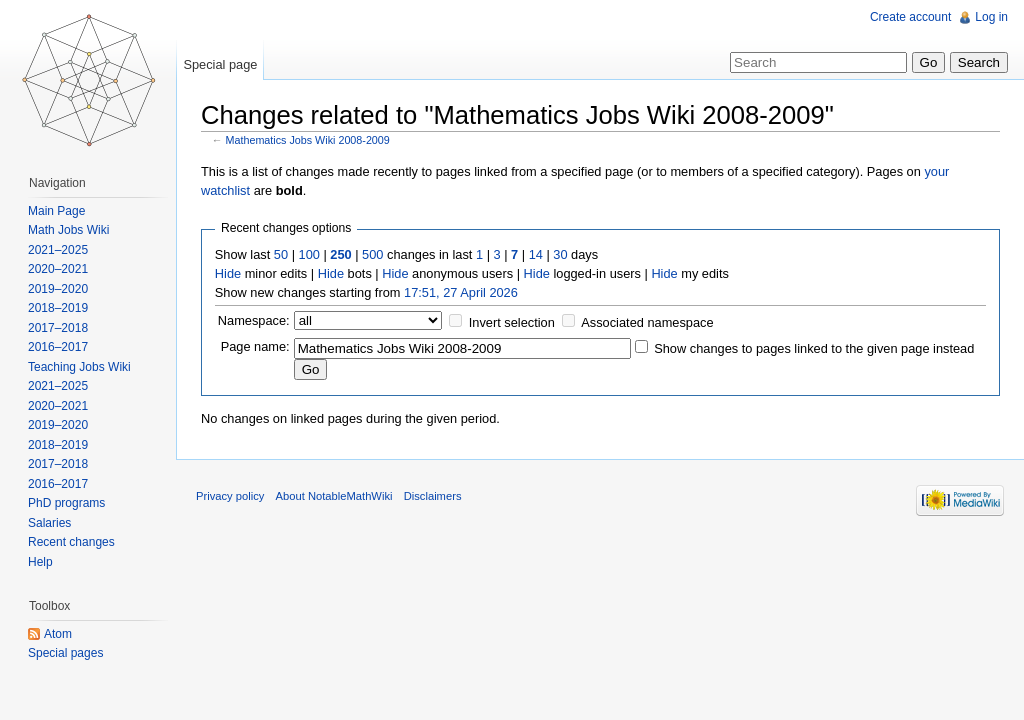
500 (372, 254)
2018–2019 (58, 308)
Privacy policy (230, 496)
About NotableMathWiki (334, 496)
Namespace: (254, 320)
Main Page (56, 211)
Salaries (49, 523)
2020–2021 (58, 269)
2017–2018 (58, 328)
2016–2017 (58, 347)
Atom (58, 634)
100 (309, 254)
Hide (228, 273)
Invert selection (512, 322)
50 (281, 254)
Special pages (65, 653)
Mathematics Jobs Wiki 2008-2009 (308, 140)
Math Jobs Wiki (68, 230)
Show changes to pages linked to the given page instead (814, 348)
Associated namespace (647, 322)
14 (536, 254)
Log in (991, 17)
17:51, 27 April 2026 (461, 292)
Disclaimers (433, 496)
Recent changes (71, 542)
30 (560, 254)
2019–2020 (58, 289)
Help (40, 562)
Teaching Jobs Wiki (79, 367)
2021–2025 (58, 250)
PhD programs (66, 503)
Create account (910, 17)
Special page (220, 64)
